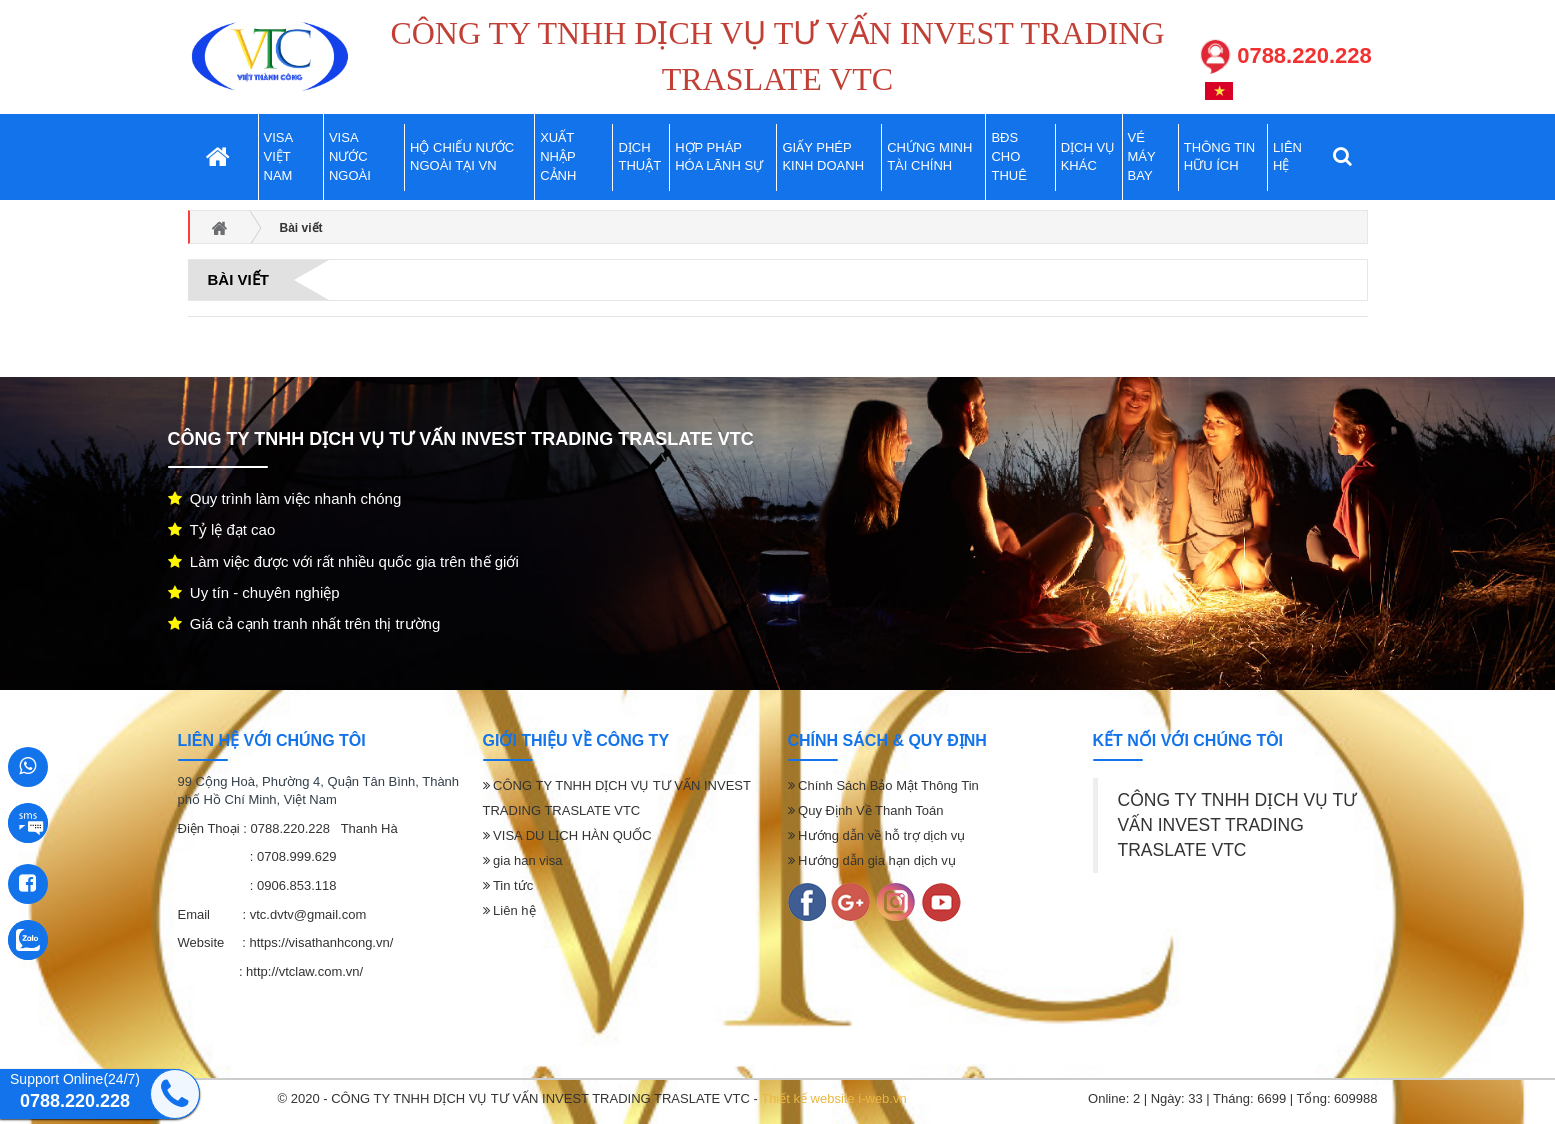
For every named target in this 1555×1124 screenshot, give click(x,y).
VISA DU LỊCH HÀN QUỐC (567, 835)
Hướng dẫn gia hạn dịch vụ (872, 860)
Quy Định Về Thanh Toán (866, 810)
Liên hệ (509, 910)
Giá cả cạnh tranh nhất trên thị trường (304, 623)
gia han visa (523, 860)
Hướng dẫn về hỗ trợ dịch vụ (877, 835)
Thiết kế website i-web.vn (834, 1098)
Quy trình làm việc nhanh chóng (285, 498)
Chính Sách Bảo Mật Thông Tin (883, 785)
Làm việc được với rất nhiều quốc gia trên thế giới (343, 561)
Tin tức (508, 885)
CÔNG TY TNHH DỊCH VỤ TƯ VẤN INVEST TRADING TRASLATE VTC (1238, 825)
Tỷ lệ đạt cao (222, 529)
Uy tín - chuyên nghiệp (254, 592)
